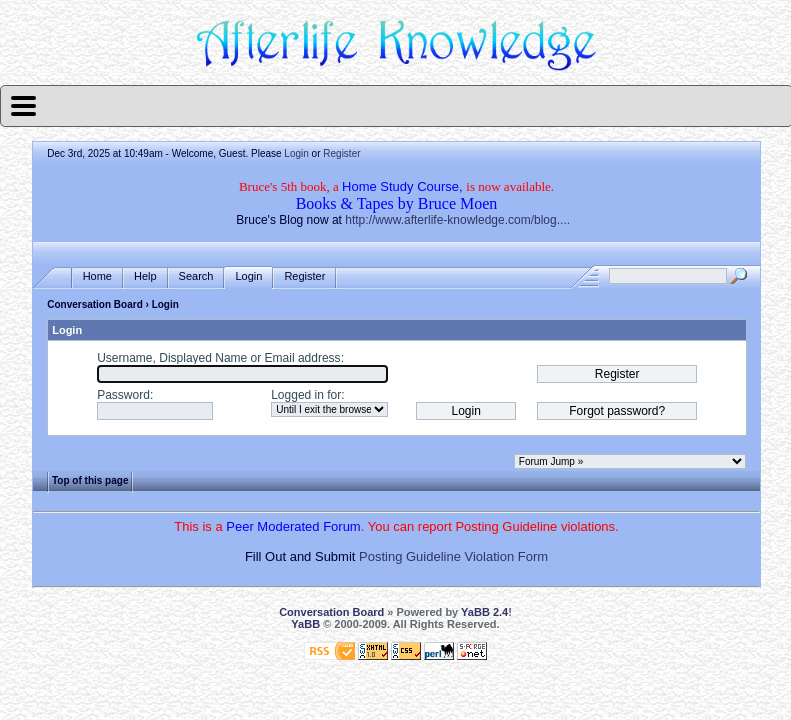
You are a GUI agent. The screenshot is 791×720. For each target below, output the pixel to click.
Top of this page (90, 480)
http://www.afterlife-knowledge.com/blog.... (457, 220)
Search (196, 276)
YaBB (305, 624)
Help (145, 276)
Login (296, 153)
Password (123, 395)
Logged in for (306, 395)
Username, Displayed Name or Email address (218, 358)
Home (97, 276)
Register (341, 153)
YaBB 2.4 (484, 612)
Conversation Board (95, 304)
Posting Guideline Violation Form (453, 556)
